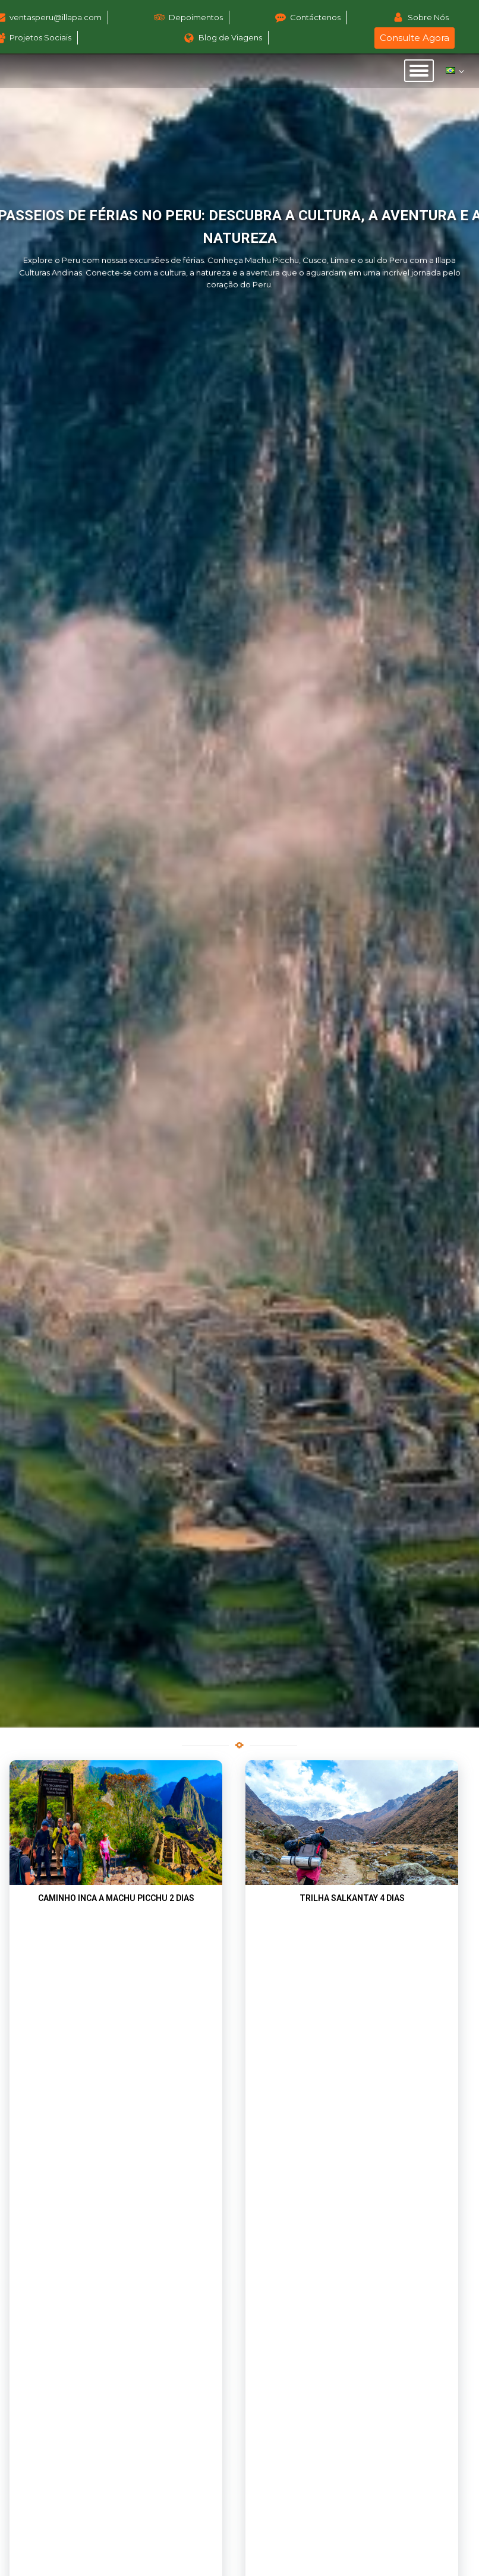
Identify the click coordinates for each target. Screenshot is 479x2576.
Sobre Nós (428, 17)
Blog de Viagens (230, 37)
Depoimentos (196, 17)
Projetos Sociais (40, 37)
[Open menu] (419, 71)
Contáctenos (315, 17)
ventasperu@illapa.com (56, 17)
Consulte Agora (414, 37)
